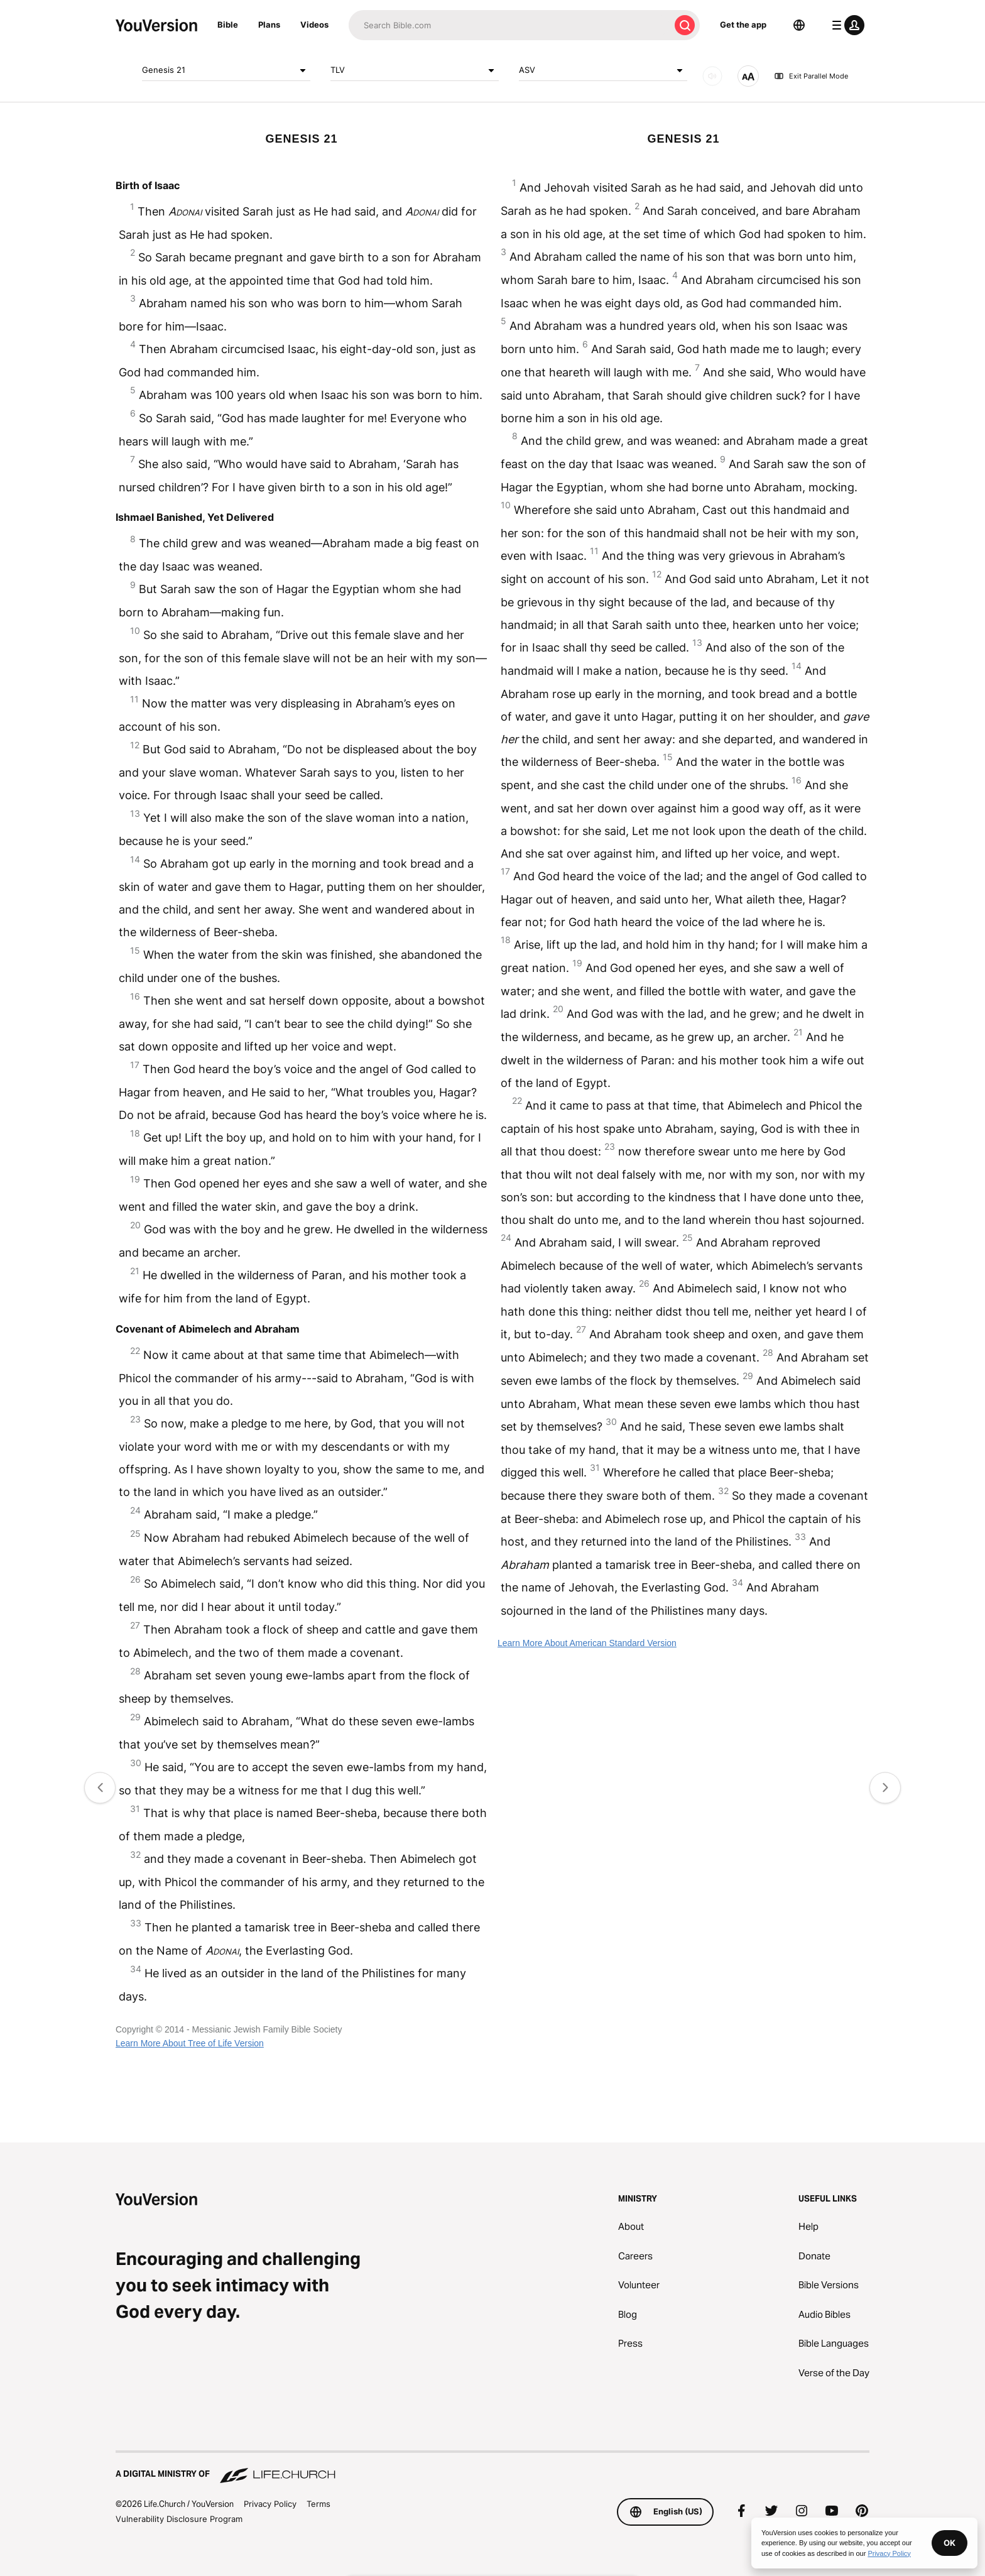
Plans (269, 24)
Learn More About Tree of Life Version (190, 2043)
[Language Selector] (799, 25)
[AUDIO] (712, 76)
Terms (318, 2504)
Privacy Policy (270, 2504)
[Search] (509, 25)
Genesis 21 (226, 70)
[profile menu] (845, 25)
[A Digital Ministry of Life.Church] (492, 2468)
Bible (227, 24)
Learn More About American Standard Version (587, 1643)
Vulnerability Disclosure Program (179, 2519)
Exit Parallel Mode (811, 76)
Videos (314, 24)
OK (949, 2543)
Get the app (743, 24)
